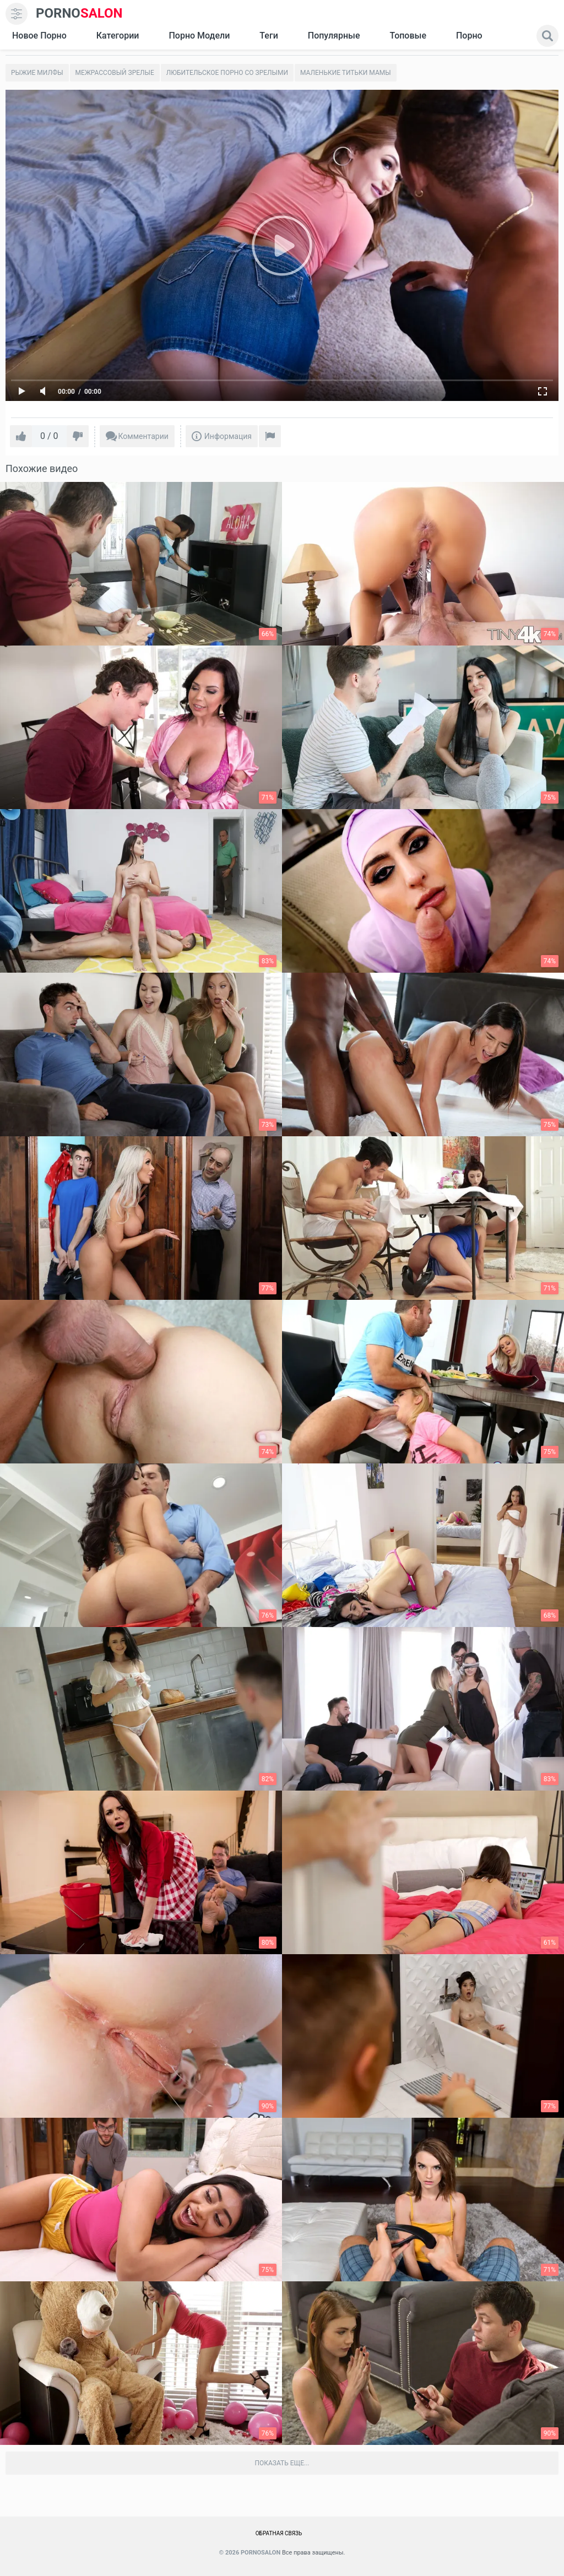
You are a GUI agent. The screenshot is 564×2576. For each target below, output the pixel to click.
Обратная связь (279, 2533)
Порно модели (199, 35)
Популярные (334, 35)
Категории (117, 35)
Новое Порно (39, 35)
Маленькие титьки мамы (345, 73)
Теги (268, 35)
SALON (79, 13)
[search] (547, 36)
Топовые (407, 35)
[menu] (17, 14)
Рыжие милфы (37, 73)
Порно (469, 35)
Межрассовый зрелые (114, 73)
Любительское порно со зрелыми (227, 73)
